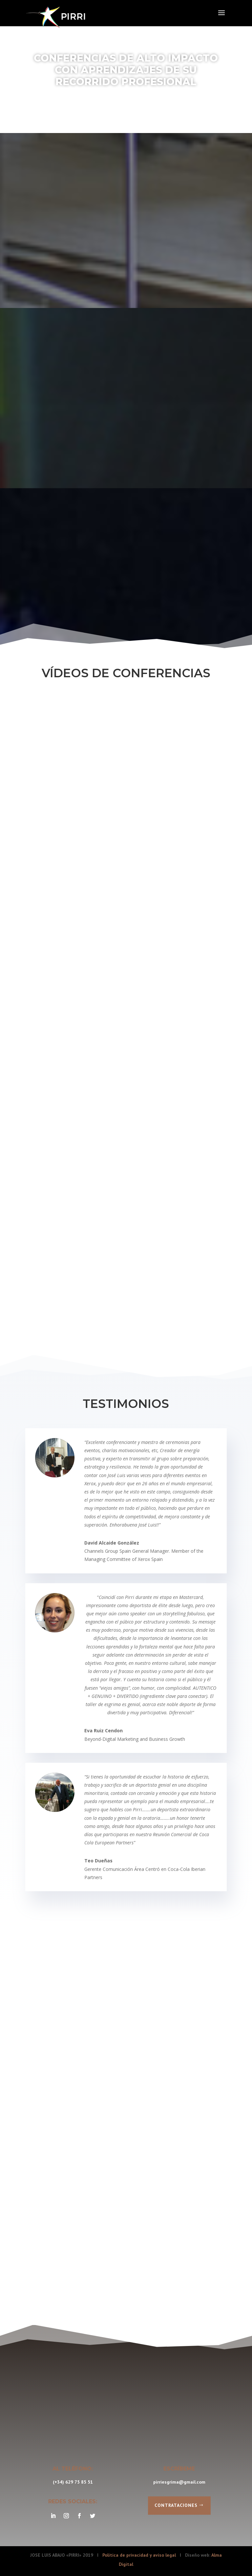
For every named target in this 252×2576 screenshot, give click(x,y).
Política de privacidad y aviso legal (139, 2555)
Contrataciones (176, 2505)
